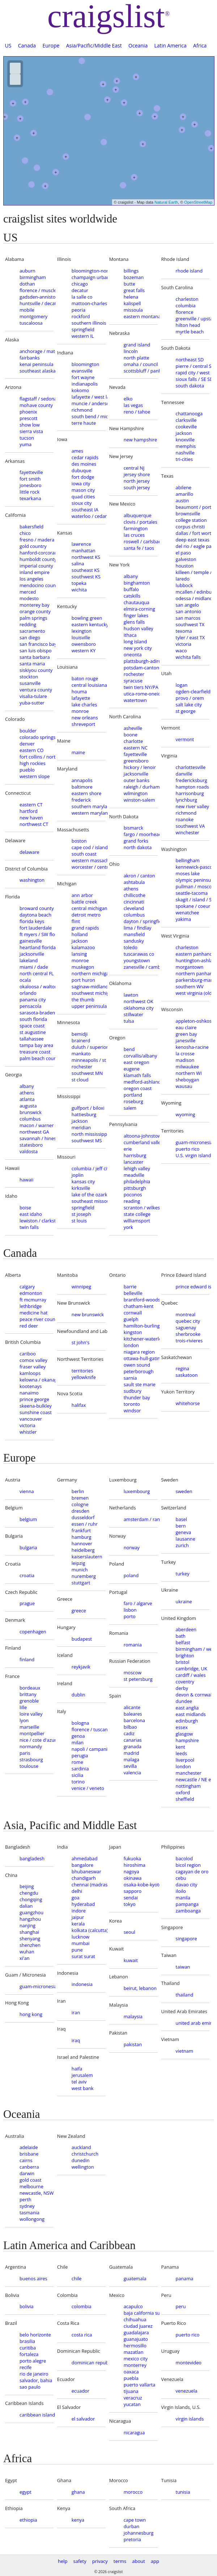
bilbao (130, 1727)
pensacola (30, 1006)
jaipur (78, 1917)
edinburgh (187, 1720)
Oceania (138, 45)
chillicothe (134, 895)
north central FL (37, 973)
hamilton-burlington (141, 1325)
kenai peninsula (37, 364)
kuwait (131, 1960)
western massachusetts (89, 860)
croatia (27, 1575)
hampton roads (192, 787)
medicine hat (33, 1312)
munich (80, 1569)
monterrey (135, 2365)
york (128, 1227)
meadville (134, 1175)
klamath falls (137, 1075)
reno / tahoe (137, 411)
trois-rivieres (189, 1340)
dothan (27, 284)
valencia (132, 1772)
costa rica (82, 2334)
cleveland (134, 908)
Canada (27, 45)
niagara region (139, 1352)
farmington (136, 528)
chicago (80, 284)
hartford (29, 811)
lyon (24, 1720)
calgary (27, 1286)
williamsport (137, 1220)
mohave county (36, 405)
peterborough (139, 1371)
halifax (79, 1405)
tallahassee (32, 1038)
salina (78, 563)
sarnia (130, 1378)
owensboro (84, 644)
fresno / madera (37, 539)
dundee (184, 1701)
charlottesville (191, 767)
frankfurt (81, 1530)
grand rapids (85, 928)
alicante (132, 1707)
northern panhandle (193, 973)
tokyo (130, 1904)
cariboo (28, 1353)
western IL (83, 336)
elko (128, 398)
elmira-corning (139, 609)
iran (76, 2012)
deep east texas (192, 539)
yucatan (132, 2404)
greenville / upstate (193, 318)
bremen (80, 1498)
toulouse (29, 1766)
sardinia (80, 1768)
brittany (28, 1694)
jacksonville (32, 954)
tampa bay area (36, 1045)
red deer (29, 1325)
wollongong (32, 2219)
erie (128, 1149)
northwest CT (34, 824)
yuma (25, 444)
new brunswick (88, 1314)
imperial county (36, 565)
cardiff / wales (191, 1675)
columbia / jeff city (89, 1168)
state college (137, 1214)
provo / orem (190, 698)
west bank (83, 2088)
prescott (28, 418)
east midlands (191, 1714)
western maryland (89, 813)
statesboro (31, 1145)
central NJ (134, 468)
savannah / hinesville (37, 1138)
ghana (78, 2492)
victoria (184, 644)
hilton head (188, 325)
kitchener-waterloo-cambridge (141, 1338)
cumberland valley (141, 1142)
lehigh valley (137, 1168)
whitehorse (188, 1403)
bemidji (80, 1034)
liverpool (185, 1760)
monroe (80, 711)
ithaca (130, 635)
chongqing (31, 1899)
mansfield (134, 934)
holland (80, 934)
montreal (186, 1314)
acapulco (133, 2306)
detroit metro (86, 914)
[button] (81, 61)
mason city (83, 490)
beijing (27, 1886)
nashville (185, 452)
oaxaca (131, 2371)
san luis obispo (36, 650)
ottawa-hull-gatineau (141, 1358)
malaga (131, 1759)
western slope (35, 776)
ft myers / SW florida (37, 934)
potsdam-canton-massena (141, 667)
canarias (133, 1740)
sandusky (134, 941)
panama (184, 2278)
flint (76, 921)
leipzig (78, 1563)
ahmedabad (85, 1858)
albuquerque (138, 515)
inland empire (35, 572)
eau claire (186, 1027)
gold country (33, 546)
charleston (187, 299)
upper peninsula (89, 1006)
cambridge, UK (191, 1668)
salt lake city (189, 704)
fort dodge (83, 477)
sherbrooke (188, 1334)
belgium (28, 1519)
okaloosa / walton (37, 986)
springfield (83, 329)
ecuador (80, 2391)
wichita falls (188, 657)
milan (78, 1742)
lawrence (81, 544)
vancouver (31, 1419)
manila (183, 1897)
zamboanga (188, 1910)
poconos (133, 1194)
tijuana (131, 2391)
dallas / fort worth (193, 533)
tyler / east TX (190, 637)
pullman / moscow (193, 886)
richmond (82, 410)
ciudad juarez (138, 2326)
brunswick (31, 1112)
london (131, 1345)
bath (181, 1636)
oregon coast (138, 1088)
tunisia (183, 2492)
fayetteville (31, 472)
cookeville (186, 426)
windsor (132, 1410)
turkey (183, 1573)
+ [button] (143, 144)
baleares (133, 1714)
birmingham (33, 277)
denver (27, 743)
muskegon (83, 967)
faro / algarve (138, 1603)
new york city (138, 648)
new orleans (85, 717)
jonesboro (31, 485)
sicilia (77, 1775)
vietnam (184, 2051)
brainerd (81, 1040)
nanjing (27, 1925)
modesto (29, 598)
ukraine (184, 1601)
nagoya (131, 1871)
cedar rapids (85, 457)
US (8, 45)
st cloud (80, 1079)
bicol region (188, 1865)
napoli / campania (89, 1749)
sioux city (82, 503)
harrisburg (135, 1155)
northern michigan (89, 973)
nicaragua (134, 2432)
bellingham (188, 860)
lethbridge (31, 1306)
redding (28, 624)
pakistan (133, 2044)
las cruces (134, 535)
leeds (181, 1753)
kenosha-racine (192, 1047)
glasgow (184, 1734)
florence (184, 312)
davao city (186, 1884)
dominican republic (89, 2362)
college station (191, 520)
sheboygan (187, 1079)
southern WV (190, 986)
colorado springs (37, 737)
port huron (83, 980)
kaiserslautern (87, 1556)
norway (132, 1547)
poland (131, 1575)
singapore (186, 1938)
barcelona (134, 1720)
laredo (183, 579)
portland (133, 1095)
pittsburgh (135, 1188)
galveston (186, 559)
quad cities (83, 496)
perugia (80, 1755)
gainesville (31, 941)
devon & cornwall (193, 1694)
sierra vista (31, 431)
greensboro (136, 760)
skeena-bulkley (36, 1406)
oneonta (133, 654)
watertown (135, 700)
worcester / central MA (89, 867)
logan (182, 685)
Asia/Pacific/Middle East (94, 45)
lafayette (81, 698)
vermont (185, 739)
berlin (78, 1491)
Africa (200, 45)
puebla (131, 2378)
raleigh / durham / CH (141, 787)
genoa (78, 1736)
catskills (132, 596)
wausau (184, 1086)
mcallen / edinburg (193, 592)
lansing (79, 954)
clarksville (186, 420)
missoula (133, 310)
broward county (37, 908)
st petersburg (138, 1679)
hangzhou (30, 1919)
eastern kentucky (89, 624)
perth (25, 2199)
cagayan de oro (192, 1871)
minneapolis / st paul (89, 1060)
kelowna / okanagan (37, 1379)
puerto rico (188, 1149)
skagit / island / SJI (193, 899)
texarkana (30, 498)
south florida (33, 1019)
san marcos (188, 618)
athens (27, 1092)
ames (77, 451)
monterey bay (35, 605)
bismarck (133, 827)
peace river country (37, 1319)
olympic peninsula (193, 880)
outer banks (136, 780)
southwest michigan (89, 993)
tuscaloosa (31, 323)
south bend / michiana (89, 416)
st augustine (33, 1032)
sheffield (185, 1799)
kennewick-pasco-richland (193, 867)
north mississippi (89, 1134)
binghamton (137, 582)
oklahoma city (139, 1008)
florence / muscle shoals (37, 290)
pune (77, 1949)
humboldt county (37, 559)
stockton (29, 676)
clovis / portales (140, 522)
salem (130, 1108)
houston (185, 565)
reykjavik (81, 1666)
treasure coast (35, 1051)
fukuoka (132, 1858)
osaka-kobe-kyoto (141, 1884)
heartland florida (37, 947)
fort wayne (83, 377)
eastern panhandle (193, 954)
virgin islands (190, 2418)
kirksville (81, 1188)
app (155, 2561)
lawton (131, 995)
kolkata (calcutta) (89, 1930)
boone (130, 734)
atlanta (27, 1099)
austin (182, 500)
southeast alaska (37, 370)
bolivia (27, 2306)
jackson (80, 941)
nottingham (188, 1786)
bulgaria (28, 1547)
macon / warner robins (37, 1125)
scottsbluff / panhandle (141, 370)
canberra (29, 2167)
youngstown (137, 960)
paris (25, 1753)
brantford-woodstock (141, 1299)
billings (131, 270)
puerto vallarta (140, 2384)
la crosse (185, 1053)
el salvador (83, 2418)
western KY (83, 650)
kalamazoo (83, 947)
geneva (183, 1532)
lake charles (84, 704)
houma (79, 691)
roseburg (133, 1101)
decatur (80, 290)
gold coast (31, 2180)
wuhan (27, 1951)
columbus (30, 1118)
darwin (27, 2173)
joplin (78, 1175)
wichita (79, 589)
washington (32, 880)
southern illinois (89, 323)
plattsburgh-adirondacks (141, 661)
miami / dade (34, 967)
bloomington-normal (89, 270)
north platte (136, 357)
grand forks (136, 841)
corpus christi (190, 526)
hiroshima (134, 1865)
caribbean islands (37, 2414)
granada (132, 1746)
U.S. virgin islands (193, 1155)
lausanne (185, 1539)
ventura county (36, 689)
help (63, 2561)
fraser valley (33, 1366)
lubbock (184, 585)
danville (184, 773)
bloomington (85, 364)
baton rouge (85, 678)
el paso (183, 552)
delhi (77, 1891)
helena (131, 297)
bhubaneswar (86, 1871)
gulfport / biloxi (88, 1108)
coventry (185, 1681)
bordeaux (30, 1687)
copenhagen (33, 1631)
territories (82, 1370)
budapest (82, 1639)
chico (25, 533)
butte (129, 284)
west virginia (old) (193, 993)
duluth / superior (89, 1047)
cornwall (133, 1312)
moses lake (188, 873)
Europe (50, 45)
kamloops (30, 1373)
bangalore (82, 1865)
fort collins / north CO (37, 756)
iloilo (181, 1891)
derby (182, 1688)
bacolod (184, 1858)
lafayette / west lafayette (89, 397)
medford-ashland (141, 1082)
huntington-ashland (193, 960)
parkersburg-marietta (193, 980)
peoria (78, 310)
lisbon (130, 1610)
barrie (130, 1286)
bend (129, 1049)
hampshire (187, 1740)
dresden (80, 1511)
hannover (82, 1543)
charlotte (133, 741)
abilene (184, 487)
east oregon (136, 1062)
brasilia (27, 2341)
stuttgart (81, 1582)
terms (120, 2561)
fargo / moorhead (141, 834)
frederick (81, 800)
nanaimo (29, 1392)
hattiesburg (84, 1114)
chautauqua (136, 602)
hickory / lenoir (140, 767)
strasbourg (31, 1759)
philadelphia (137, 1181)
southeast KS (85, 570)
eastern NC (136, 747)
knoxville (185, 439)
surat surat (83, 1956)
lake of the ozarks (89, 1194)
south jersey (137, 487)
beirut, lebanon (140, 1988)
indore (79, 1910)
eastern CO (32, 750)
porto (130, 1616)
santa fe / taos (139, 548)
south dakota (190, 385)
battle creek (84, 901)
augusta (28, 1105)
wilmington (136, 793)
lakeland (29, 960)
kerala (78, 1923)
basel (181, 1519)
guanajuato (136, 2339)
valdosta (29, 1151)
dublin (78, 1694)
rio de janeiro (34, 2374)
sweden (184, 1491)
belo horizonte (35, 2334)
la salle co (82, 297)
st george (186, 711)
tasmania (29, 2212)
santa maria (32, 663)
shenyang (30, 1938)
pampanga (187, 1904)
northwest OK (138, 1001)
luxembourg (137, 1491)
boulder (28, 730)
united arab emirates (193, 2023)
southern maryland (89, 806)
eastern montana (141, 316)
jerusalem (82, 2075)
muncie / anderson (89, 403)
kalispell (132, 303)
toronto (132, 1404)
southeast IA (85, 509)
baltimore (82, 787)
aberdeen (186, 1629)
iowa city (81, 483)
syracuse (133, 680)
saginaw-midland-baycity (89, 986)
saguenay (186, 1327)
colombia (82, 2306)
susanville (30, 683)
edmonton (31, 1293)
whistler (28, 1432)
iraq (76, 2040)
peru (181, 2306)
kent (180, 1747)
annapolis (82, 780)
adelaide (29, 2147)
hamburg (82, 1537)
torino (78, 1781)
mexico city (136, 2358)
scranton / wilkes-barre (141, 1207)
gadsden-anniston (37, 297)
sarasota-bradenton (37, 1012)
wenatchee (187, 912)
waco (181, 650)
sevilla (130, 1766)
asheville (133, 728)
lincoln (131, 351)
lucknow (80, 1936)
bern (181, 1525)
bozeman (134, 277)
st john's (81, 1342)
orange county (35, 611)
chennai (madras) (89, 1884)
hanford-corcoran (37, 552)
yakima (183, 919)
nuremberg (84, 1576)
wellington (83, 2167)
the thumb (83, 999)
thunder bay (137, 1397)
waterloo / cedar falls (89, 516)
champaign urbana (89, 277)
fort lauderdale (36, 928)
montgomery (33, 316)
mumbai (81, 1943)
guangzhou (31, 1912)
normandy (31, 1746)
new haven (31, 817)
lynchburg (186, 800)
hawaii (26, 1179)
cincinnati (134, 901)
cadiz (129, 1733)
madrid (131, 1753)
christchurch (85, 2154)
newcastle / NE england (193, 1779)
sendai (131, 1897)
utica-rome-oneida (141, 693)
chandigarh (84, 1878)
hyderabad (83, 1904)
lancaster (134, 1162)
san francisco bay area (37, 644)
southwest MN (87, 1073)
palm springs (33, 618)
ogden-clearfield (193, 691)
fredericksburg (191, 780)
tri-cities (184, 459)
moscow (132, 1672)
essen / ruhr (85, 1524)
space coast (32, 1025)
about (138, 2561)
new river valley (192, 806)
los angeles (31, 579)
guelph (131, 1319)
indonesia (82, 1984)
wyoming (185, 1114)
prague (27, 1603)
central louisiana (89, 685)
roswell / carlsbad (141, 541)
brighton (185, 1655)
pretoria (132, 2539)
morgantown (190, 967)
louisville (81, 637)
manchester (188, 1773)
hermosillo (135, 2345)
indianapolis (85, 384)
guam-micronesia (193, 1142)
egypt (25, 2492)
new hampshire (140, 439)
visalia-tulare (33, 696)
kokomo (80, 390)
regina (183, 1368)
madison (185, 1060)
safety (79, 2561)
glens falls (134, 622)
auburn (27, 270)
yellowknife (84, 1377)
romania (133, 1644)
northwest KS (86, 557)
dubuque (81, 470)
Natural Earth (166, 202)
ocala (25, 980)
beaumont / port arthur (193, 507)
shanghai (29, 1932)
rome (77, 1762)
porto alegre (33, 2360)
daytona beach (35, 914)
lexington (82, 631)
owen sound (137, 1365)
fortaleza (29, 2354)
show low (30, 424)
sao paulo (30, 2387)
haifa (77, 2068)
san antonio (188, 611)
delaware (29, 852)
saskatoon (187, 1375)
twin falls (29, 1227)
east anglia (187, 1707)
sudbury (132, 1391)
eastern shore (87, 793)
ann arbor (82, 895)
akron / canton (139, 875)
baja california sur (141, 2313)
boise (25, 1207)
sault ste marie (140, 1384)
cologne (80, 1504)
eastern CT (31, 804)
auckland (81, 2147)
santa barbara (35, 657)
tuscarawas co (139, 954)
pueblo (27, 769)
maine (78, 752)
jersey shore (137, 474)
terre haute (84, 423)
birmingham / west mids (193, 1649)
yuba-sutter (32, 702)
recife (25, 2367)
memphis (186, 446)
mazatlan (134, 2352)
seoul (129, 1932)
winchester (187, 832)
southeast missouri (89, 1201)
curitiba (28, 2347)
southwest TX (190, 624)
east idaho (31, 1214)
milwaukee (187, 1066)
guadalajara (136, 2332)
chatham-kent (139, 1306)
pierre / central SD (193, 366)
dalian (26, 1906)
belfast (183, 1642)
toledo (130, 947)
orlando (28, 993)
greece (79, 1610)
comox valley (33, 1360)
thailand (184, 1994)
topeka (79, 583)
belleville (133, 1293)
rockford (81, 316)
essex (182, 1727)
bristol (183, 1662)
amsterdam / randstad (141, 1519)
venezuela (186, 2391)
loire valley (31, 1714)
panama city (33, 999)
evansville (82, 370)
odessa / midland (193, 598)
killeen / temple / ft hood (193, 572)
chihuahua (135, 2319)
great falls (134, 290)
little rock (29, 492)
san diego (30, 637)
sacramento (32, 631)
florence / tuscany (89, 1729)
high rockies (33, 763)
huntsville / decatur (37, 303)
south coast (84, 854)
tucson (27, 438)
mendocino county (37, 585)
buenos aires (33, 2278)
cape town (135, 2520)
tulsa (129, 1021)
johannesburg (139, 2533)
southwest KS (86, 576)
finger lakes (136, 615)
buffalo (131, 589)
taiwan (183, 1967)
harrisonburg (190, 793)
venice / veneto (88, 1788)
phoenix (28, 411)
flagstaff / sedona (37, 398)
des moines (84, 464)
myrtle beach (190, 331)
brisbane (29, 2154)
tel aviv (79, 2081)
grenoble (29, 1701)
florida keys (32, 921)
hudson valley (138, 628)
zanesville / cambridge (141, 967)
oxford (183, 1792)
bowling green (87, 618)
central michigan (89, 908)
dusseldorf (83, 1517)
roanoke (185, 819)
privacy (100, 2561)
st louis (79, 1220)
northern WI (189, 1073)
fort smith (30, 478)
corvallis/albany (140, 1055)
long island (135, 641)
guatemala (135, 2278)
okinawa (133, 1878)
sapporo (133, 1891)
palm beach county (37, 1058)
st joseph (81, 1214)
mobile (27, 310)
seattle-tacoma (192, 893)
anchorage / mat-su (37, 351)
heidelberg (83, 1550)
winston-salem (139, 800)
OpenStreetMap (198, 202)
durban (132, 2526)
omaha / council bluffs (141, 364)
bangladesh (32, 1858)
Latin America (170, 45)
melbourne (31, 2186)
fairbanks (30, 357)
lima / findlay (138, 928)
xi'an (25, 1958)
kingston (133, 1332)
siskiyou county (36, 670)
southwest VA (190, 826)
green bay (186, 1034)
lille (23, 1707)
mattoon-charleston (89, 303)
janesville (186, 1040)
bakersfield (31, 526)
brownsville (188, 513)
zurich (182, 1545)
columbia (186, 305)
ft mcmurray (33, 1299)
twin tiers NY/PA (141, 687)
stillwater (133, 1014)
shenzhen (30, 1945)
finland (27, 1659)
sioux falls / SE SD (193, 379)
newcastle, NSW (37, 2193)
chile (77, 2278)
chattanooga (189, 413)
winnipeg (81, 1286)
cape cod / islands (89, 847)
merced (28, 592)
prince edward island (193, 1286)
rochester (82, 1066)
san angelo (187, 605)
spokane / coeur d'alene (193, 906)
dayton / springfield (141, 921)
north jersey (137, 481)
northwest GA (34, 1132)
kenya (78, 2520)
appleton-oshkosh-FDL (193, 1021)
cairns (26, 2160)
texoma (184, 631)
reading (132, 1201)
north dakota (138, 847)
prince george (34, 1399)
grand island (137, 344)
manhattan (83, 550)
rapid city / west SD (193, 372)
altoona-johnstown (141, 1136)
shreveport (83, 724)
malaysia (133, 2016)
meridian (81, 1127)
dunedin (81, 2160)
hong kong (31, 2014)
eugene (132, 1068)
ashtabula (134, 882)
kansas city (83, 1181)
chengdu (29, 1893)
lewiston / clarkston (37, 1220)
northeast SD (190, 359)
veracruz (133, 2397)
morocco (133, 2492)
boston (79, 841)
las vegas (133, 405)
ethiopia (28, 2520)
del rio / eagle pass (193, 546)
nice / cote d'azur (37, 1740)
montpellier (32, 1733)
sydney (27, 2206)
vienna (27, 1491)
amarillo (184, 494)
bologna (80, 1723)
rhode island (189, 270)
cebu (181, 1878)
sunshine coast (36, 1412)
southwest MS (87, 1140)
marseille (29, 1727)
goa (76, 1897)
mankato (81, 1053)
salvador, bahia (36, 2380)
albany (27, 1086)
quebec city (188, 1321)
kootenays (31, 1386)
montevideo (188, 2362)
